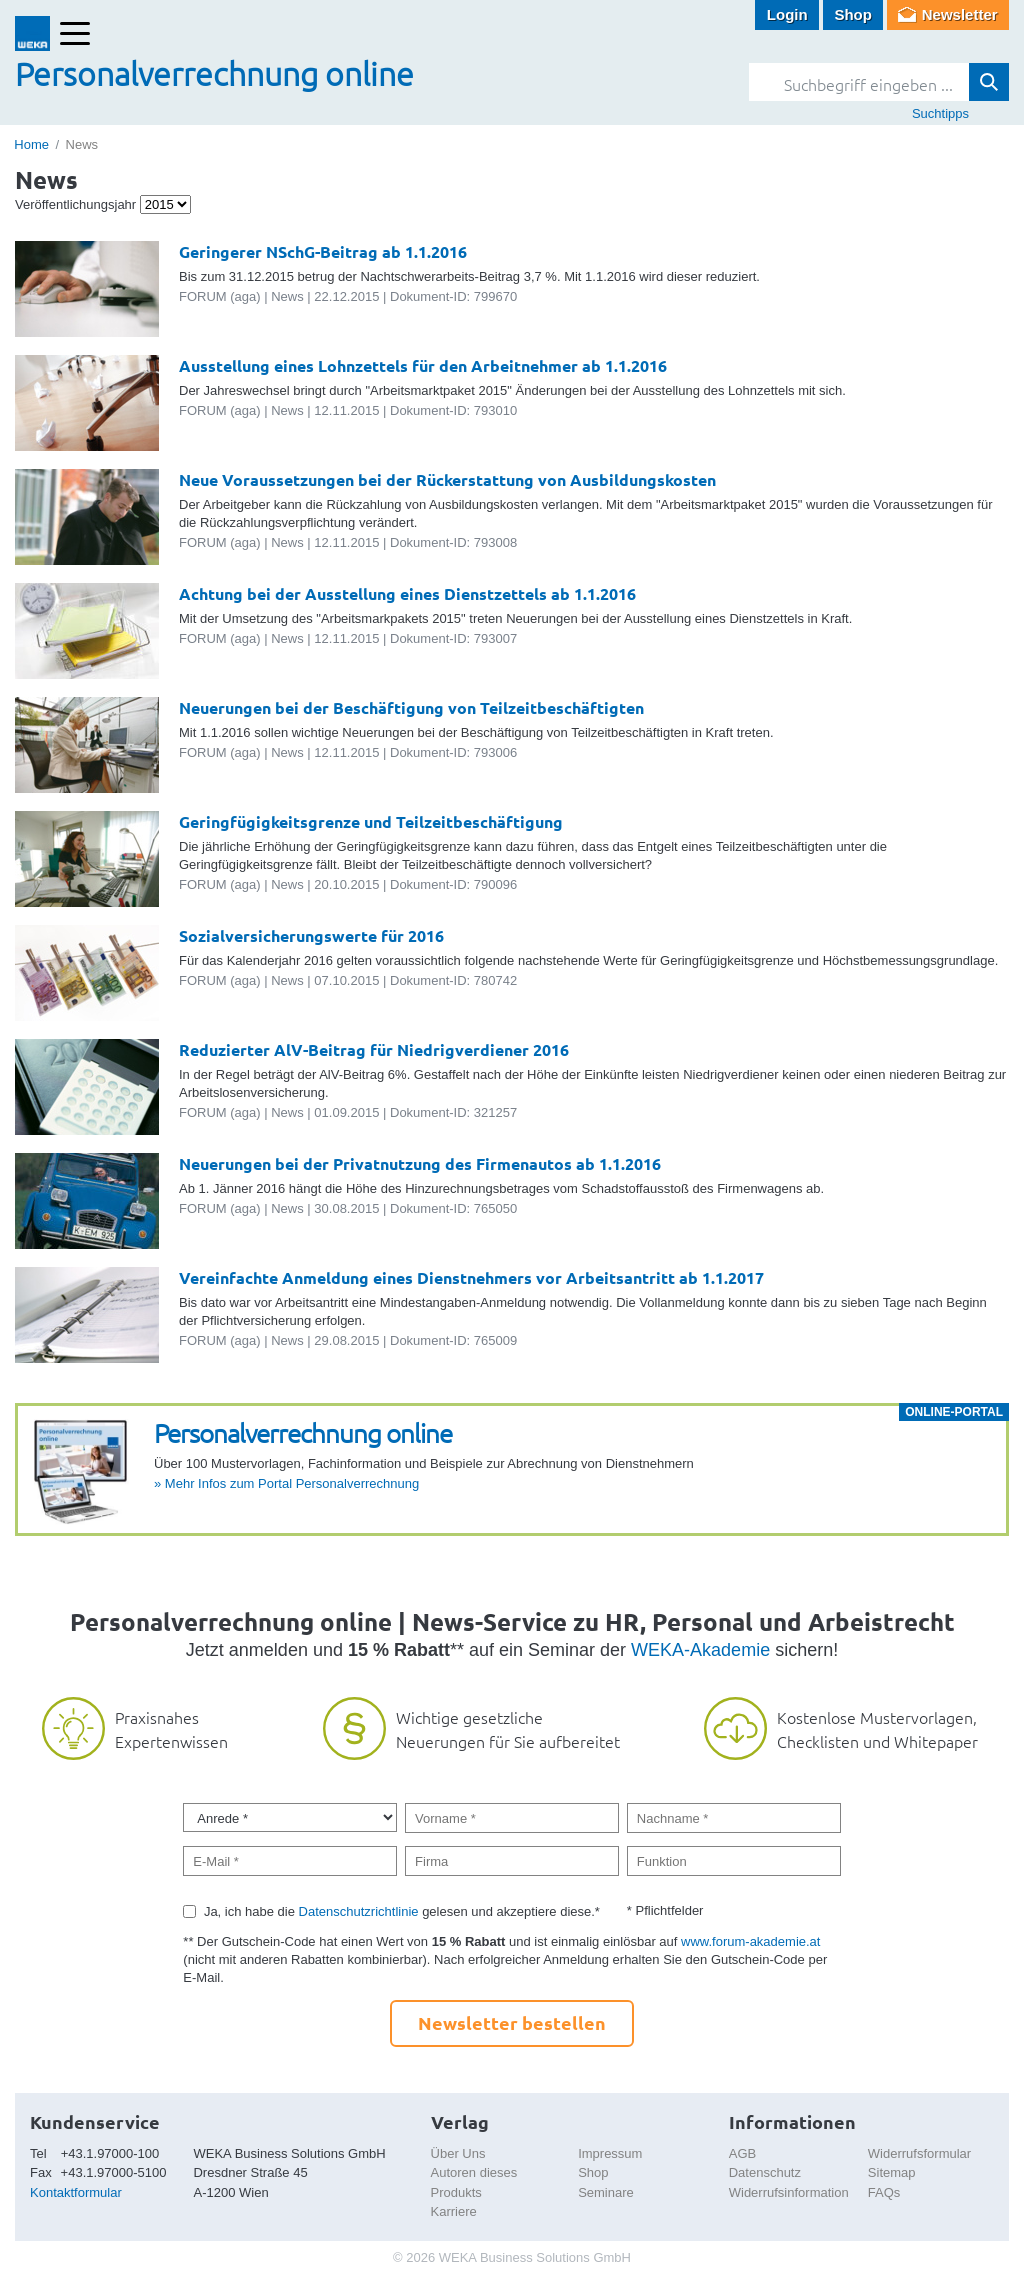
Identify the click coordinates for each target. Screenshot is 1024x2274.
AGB (742, 2153)
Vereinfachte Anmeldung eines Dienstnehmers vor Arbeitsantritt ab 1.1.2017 (471, 1277)
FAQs (884, 2192)
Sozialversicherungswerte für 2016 (311, 935)
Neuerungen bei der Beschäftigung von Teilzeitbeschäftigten (411, 707)
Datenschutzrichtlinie (359, 1911)
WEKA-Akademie (700, 1650)
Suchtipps (940, 113)
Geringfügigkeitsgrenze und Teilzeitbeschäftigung (371, 821)
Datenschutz (765, 2172)
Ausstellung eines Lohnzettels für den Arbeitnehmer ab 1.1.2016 (423, 365)
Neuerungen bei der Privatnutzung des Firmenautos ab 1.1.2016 (420, 1163)
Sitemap (892, 2172)
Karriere (454, 2211)
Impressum (610, 2153)
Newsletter (960, 14)
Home (31, 144)
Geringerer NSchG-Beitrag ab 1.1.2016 (323, 251)
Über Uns (458, 2153)
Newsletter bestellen (512, 2022)
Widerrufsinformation (789, 2192)
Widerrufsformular (919, 2153)
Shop (853, 14)
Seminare (606, 2192)
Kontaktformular (76, 2192)
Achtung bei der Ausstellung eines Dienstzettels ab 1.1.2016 (407, 593)
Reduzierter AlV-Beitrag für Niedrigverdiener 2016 (374, 1049)
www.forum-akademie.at (750, 1941)
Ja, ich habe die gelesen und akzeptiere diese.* (402, 1911)
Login (787, 14)
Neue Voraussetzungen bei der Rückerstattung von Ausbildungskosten (447, 479)
